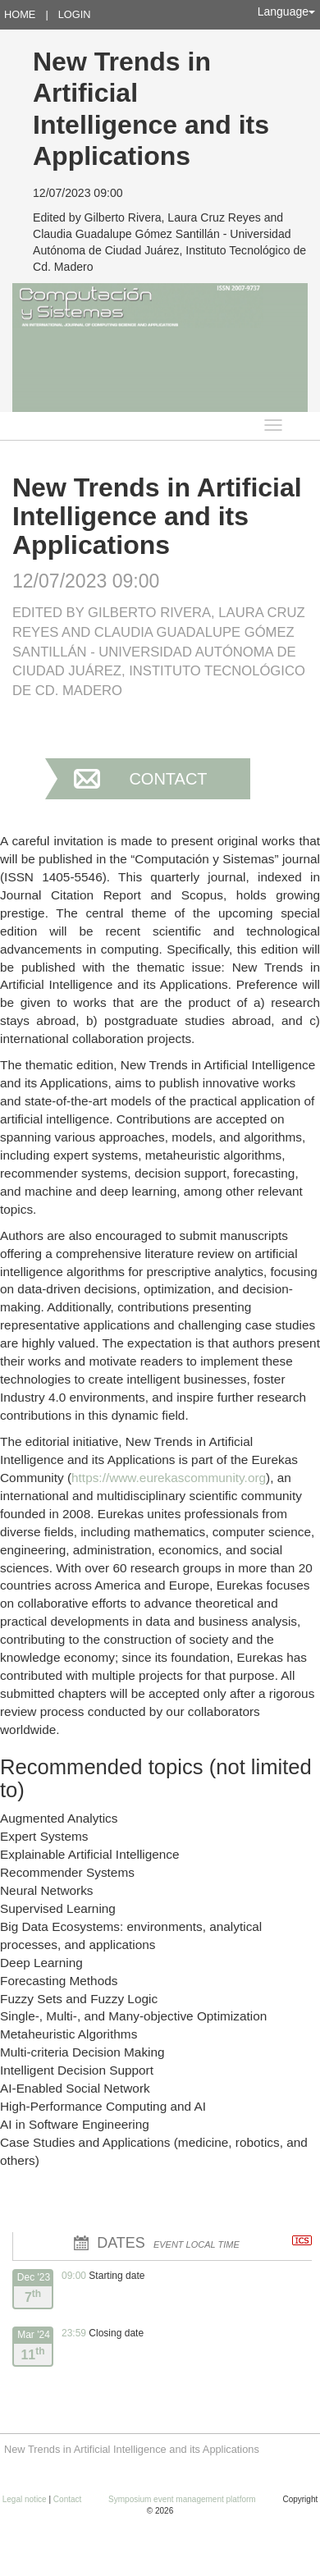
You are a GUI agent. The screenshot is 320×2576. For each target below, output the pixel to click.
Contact (168, 779)
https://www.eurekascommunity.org (168, 1478)
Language (286, 11)
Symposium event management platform (183, 2499)
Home (19, 14)
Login (74, 14)
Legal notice (25, 2499)
